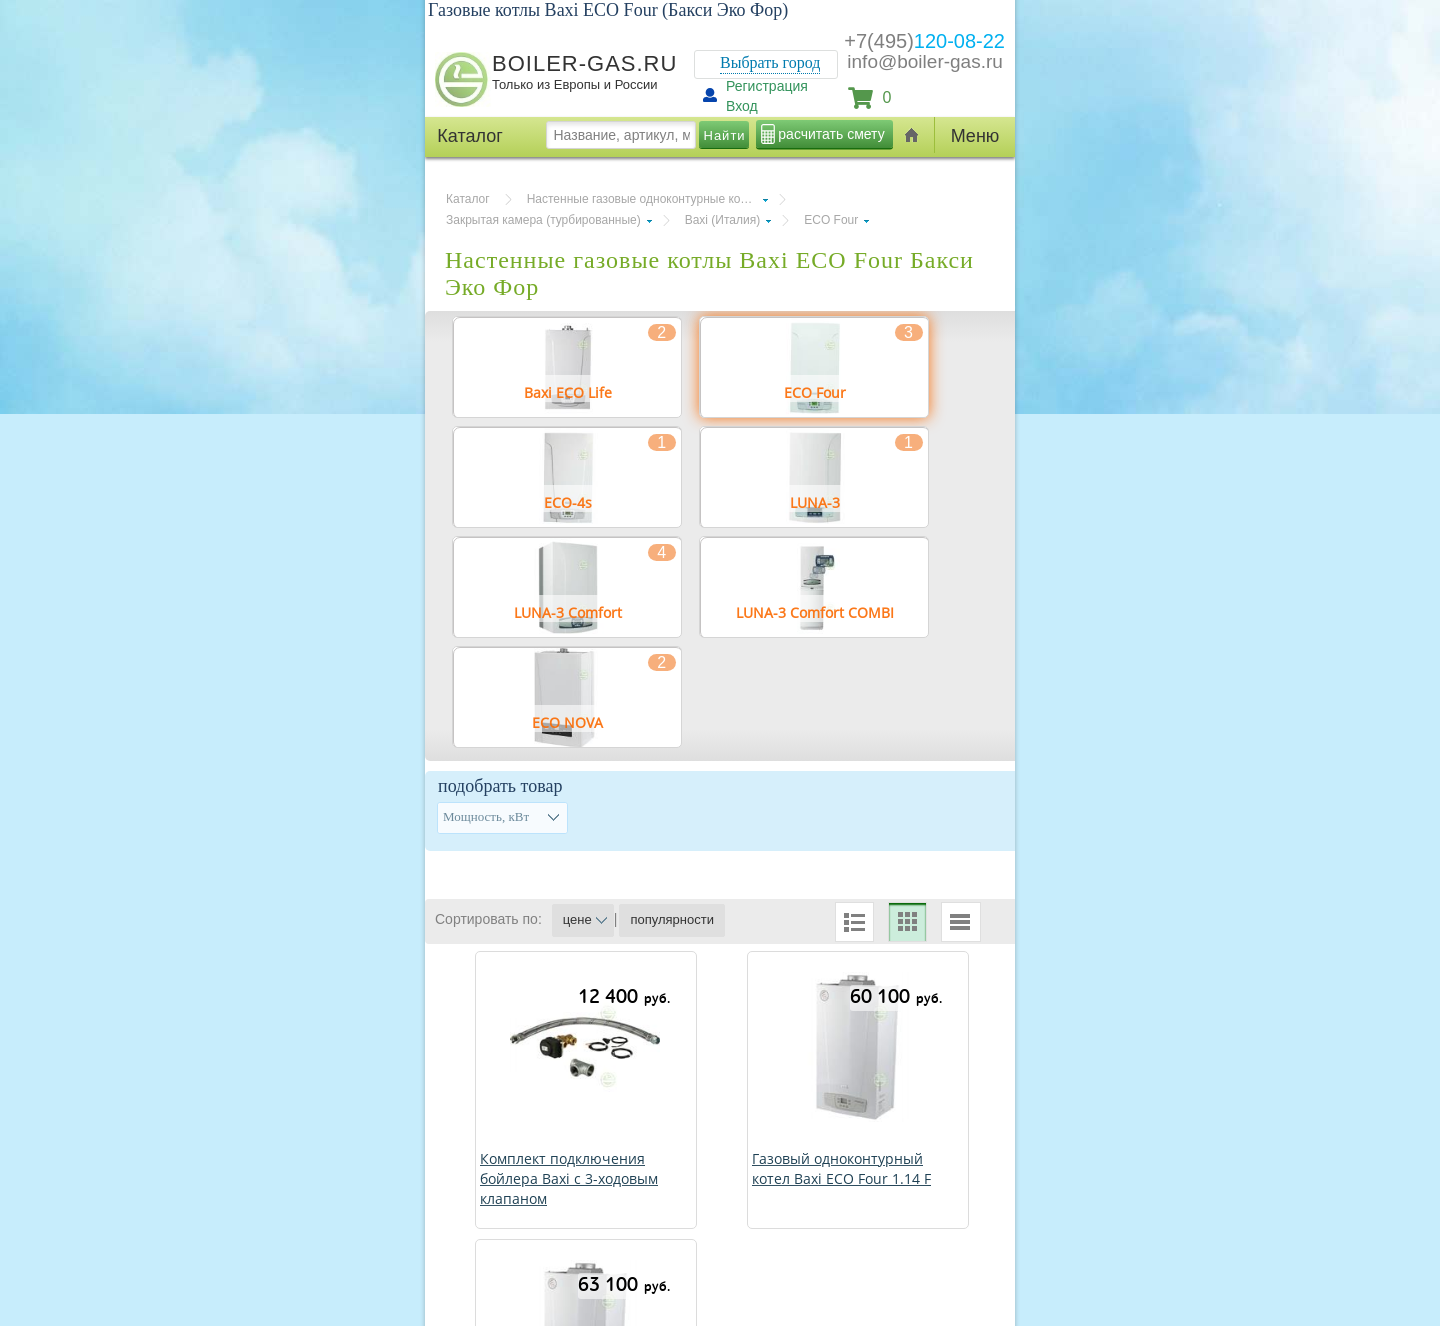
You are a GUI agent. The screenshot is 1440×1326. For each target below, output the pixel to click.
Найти (725, 135)
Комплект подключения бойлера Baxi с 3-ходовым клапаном (569, 1178)
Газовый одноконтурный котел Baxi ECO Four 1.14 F (841, 1168)
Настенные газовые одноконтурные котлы (644, 199)
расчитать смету (831, 134)
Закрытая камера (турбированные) (543, 220)
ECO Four (831, 220)
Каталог (468, 199)
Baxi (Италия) (723, 220)
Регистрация (767, 86)
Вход (742, 106)
